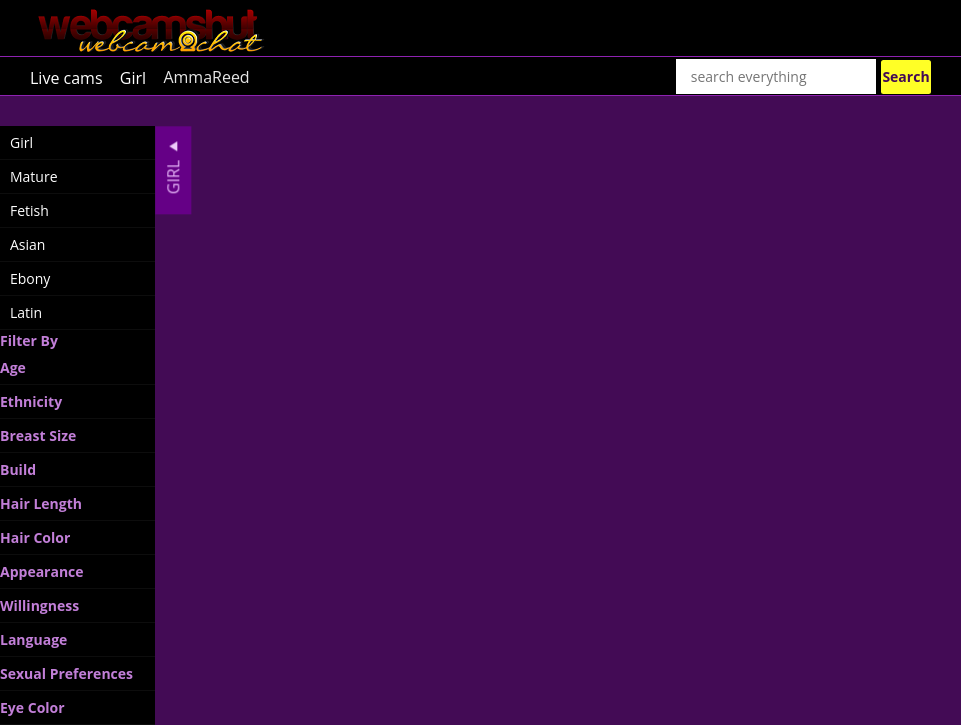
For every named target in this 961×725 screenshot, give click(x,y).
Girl (133, 77)
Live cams (66, 77)
